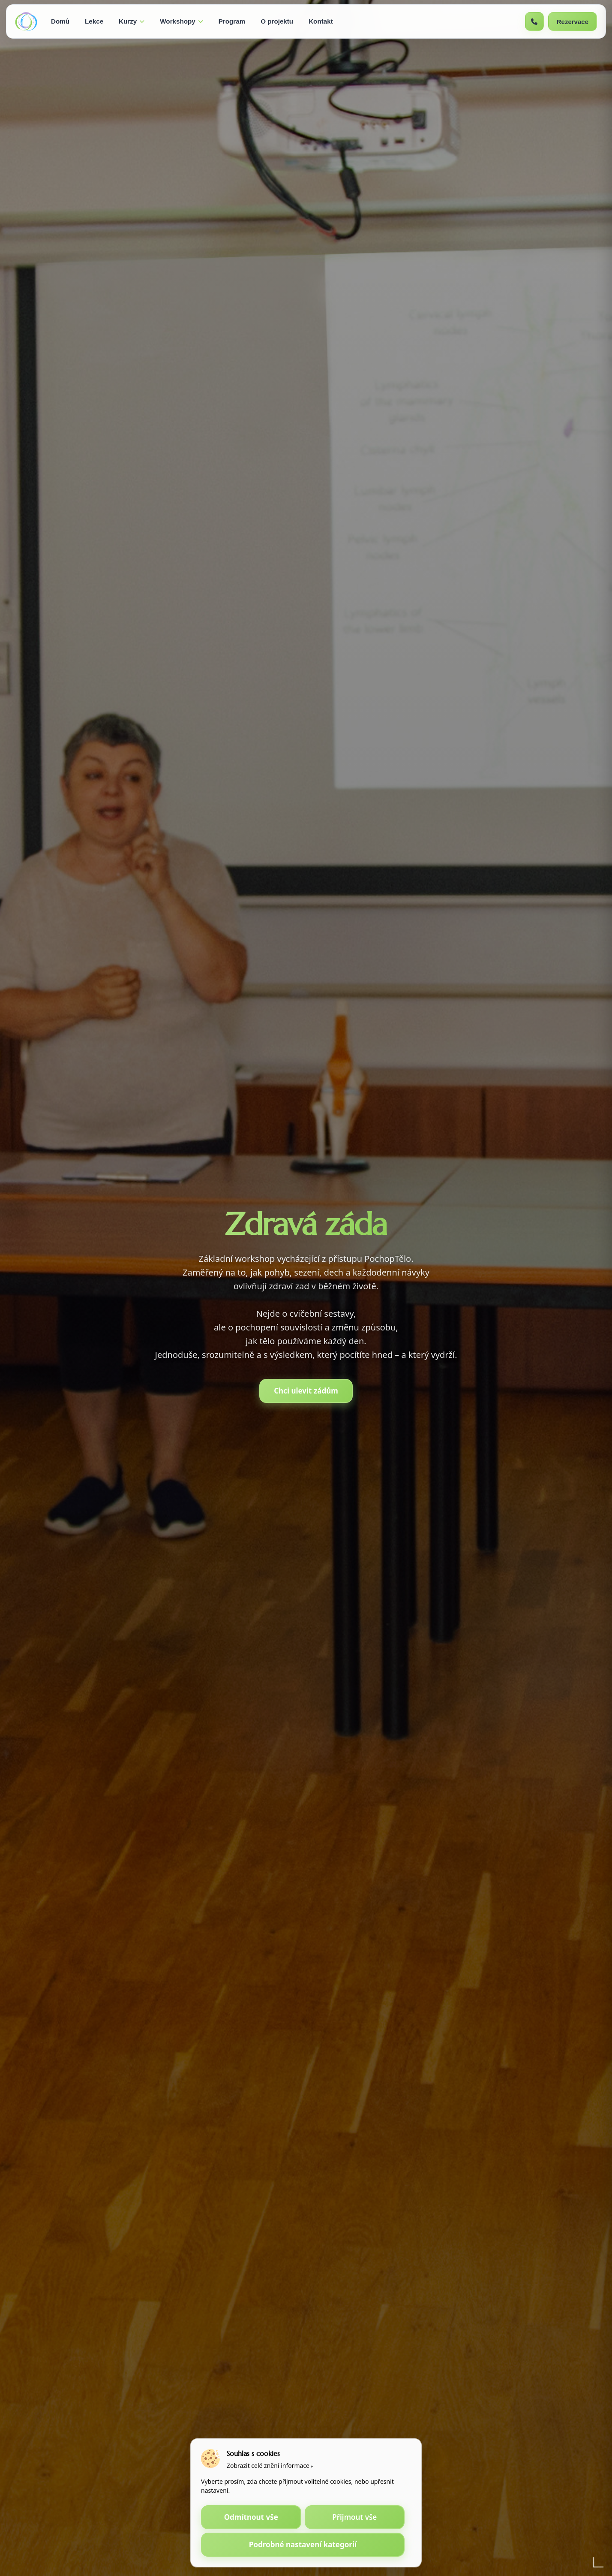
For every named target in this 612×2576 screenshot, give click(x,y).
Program (232, 21)
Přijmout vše (354, 2517)
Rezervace (572, 21)
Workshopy (181, 21)
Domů (60, 21)
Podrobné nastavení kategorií (303, 2544)
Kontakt (321, 21)
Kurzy (131, 21)
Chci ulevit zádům (306, 1391)
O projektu (277, 21)
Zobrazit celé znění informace (268, 2465)
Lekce (94, 21)
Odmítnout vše (251, 2517)
